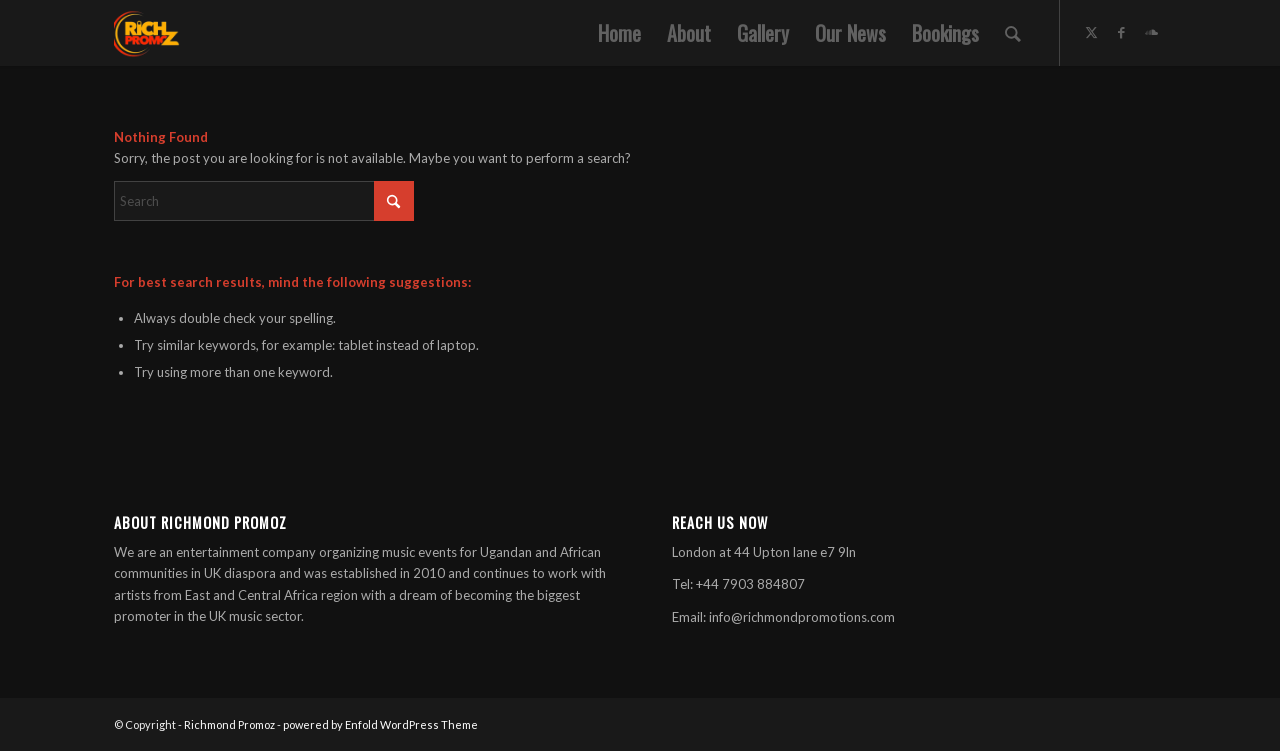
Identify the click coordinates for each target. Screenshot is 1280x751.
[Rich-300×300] (147, 33)
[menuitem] (619, 33)
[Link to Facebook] (1121, 32)
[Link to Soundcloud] (1151, 32)
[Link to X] (1091, 32)
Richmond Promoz (229, 724)
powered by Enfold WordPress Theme (380, 724)
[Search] (1013, 33)
